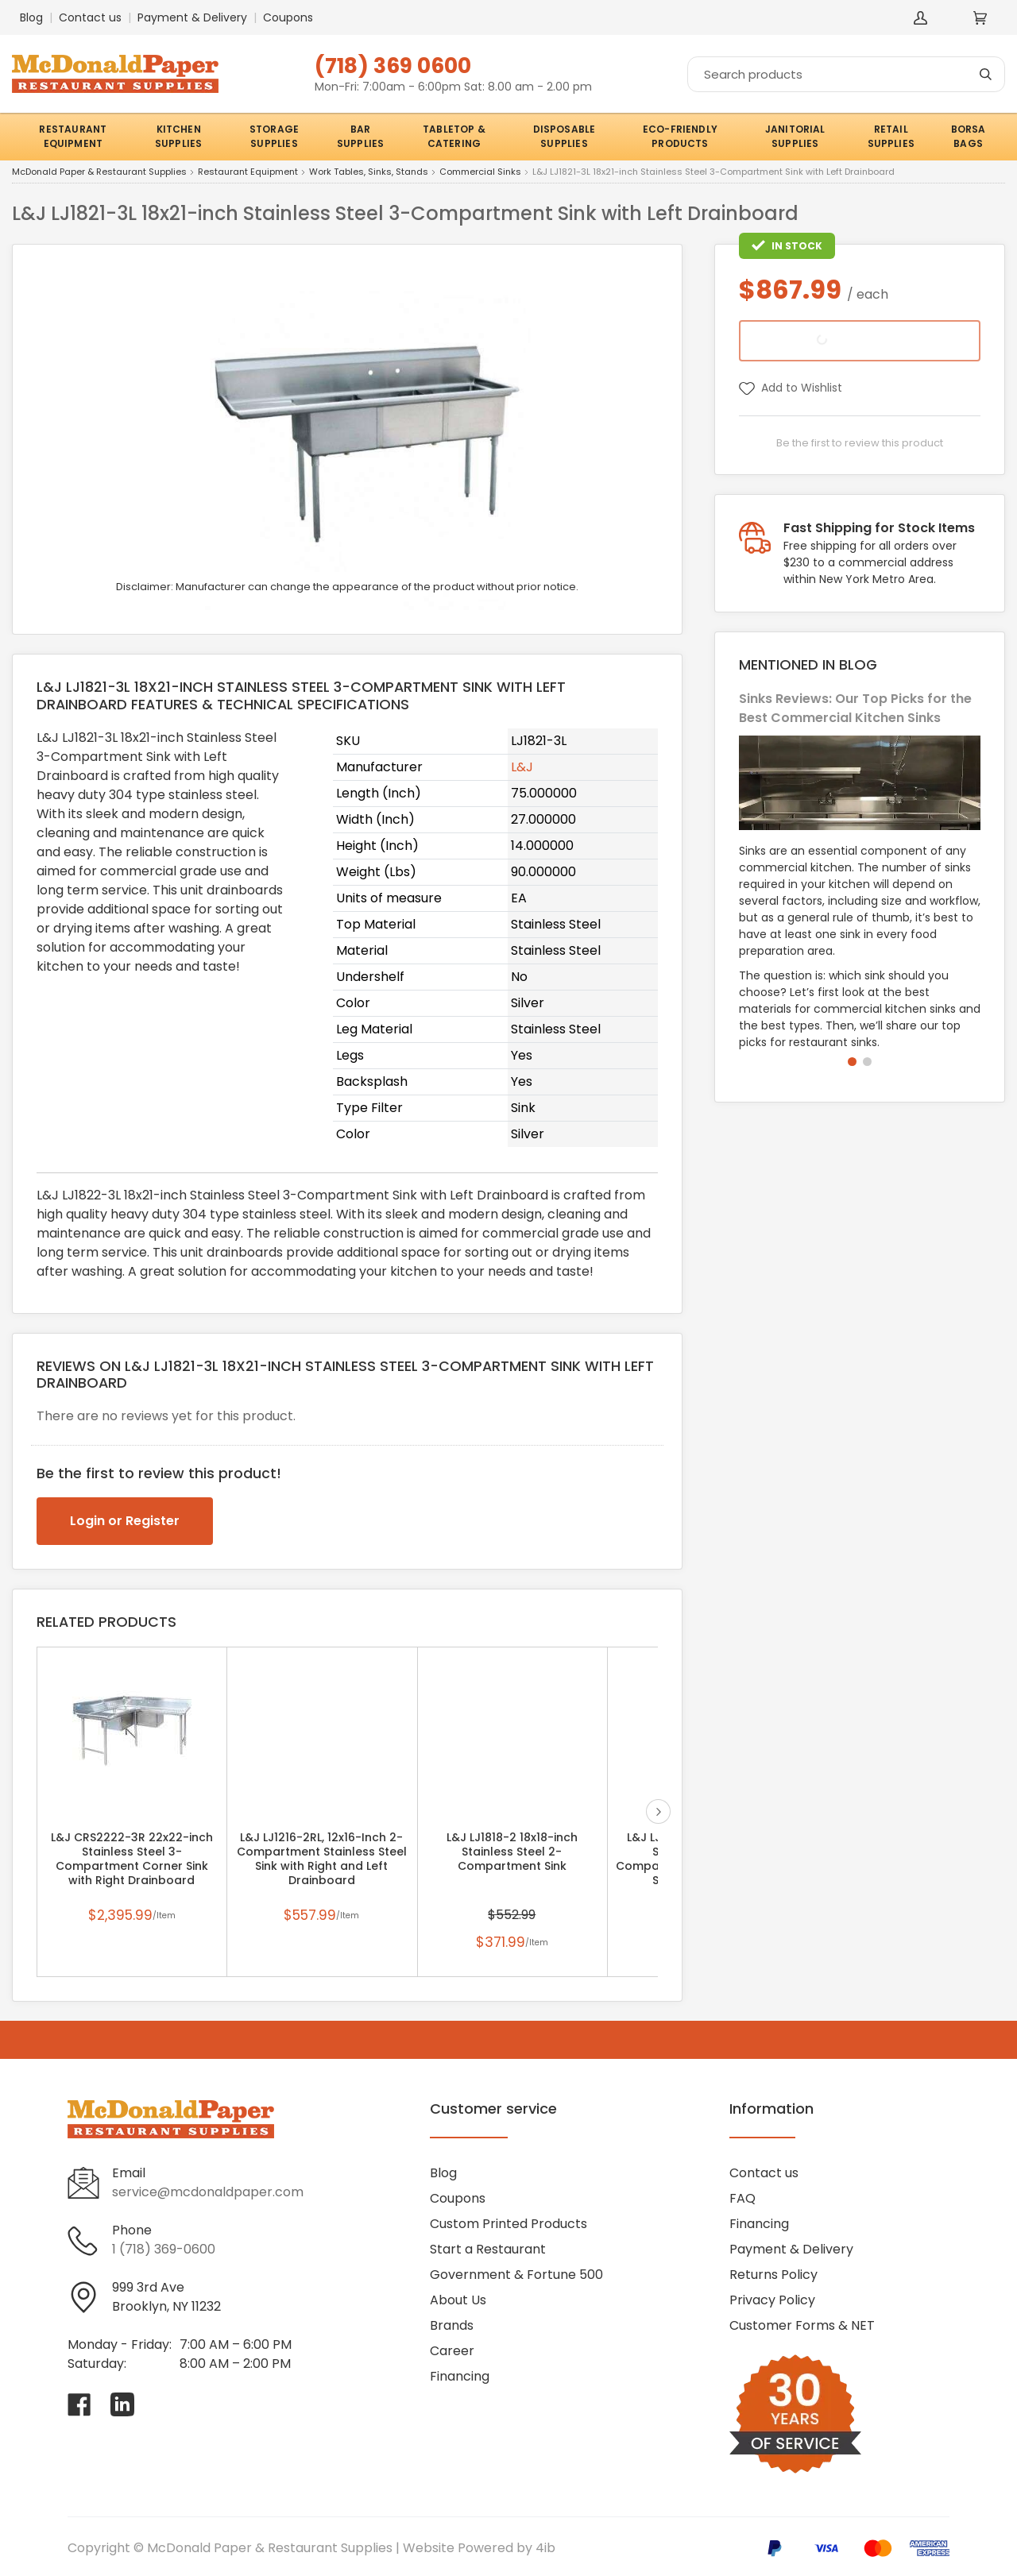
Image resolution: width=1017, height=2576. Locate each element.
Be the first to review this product (859, 442)
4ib (545, 2548)
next (658, 1811)
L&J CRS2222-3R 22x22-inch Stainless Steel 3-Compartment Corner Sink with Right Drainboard (132, 1858)
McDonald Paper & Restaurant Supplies (99, 172)
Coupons (288, 17)
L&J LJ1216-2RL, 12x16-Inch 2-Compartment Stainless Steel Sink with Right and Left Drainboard (322, 1858)
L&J (522, 767)
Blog (31, 17)
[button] (852, 1061)
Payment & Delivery (192, 17)
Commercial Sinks (480, 172)
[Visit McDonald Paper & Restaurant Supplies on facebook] (79, 2404)
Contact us (90, 17)
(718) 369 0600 (393, 65)
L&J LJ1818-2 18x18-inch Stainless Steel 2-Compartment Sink (512, 1851)
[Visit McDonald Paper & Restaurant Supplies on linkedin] (122, 2404)
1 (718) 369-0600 (163, 2249)
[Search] (846, 74)
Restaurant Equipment (248, 172)
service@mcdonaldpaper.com (208, 2192)
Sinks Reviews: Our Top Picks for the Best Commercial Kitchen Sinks (855, 708)
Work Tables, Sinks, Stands (368, 172)
